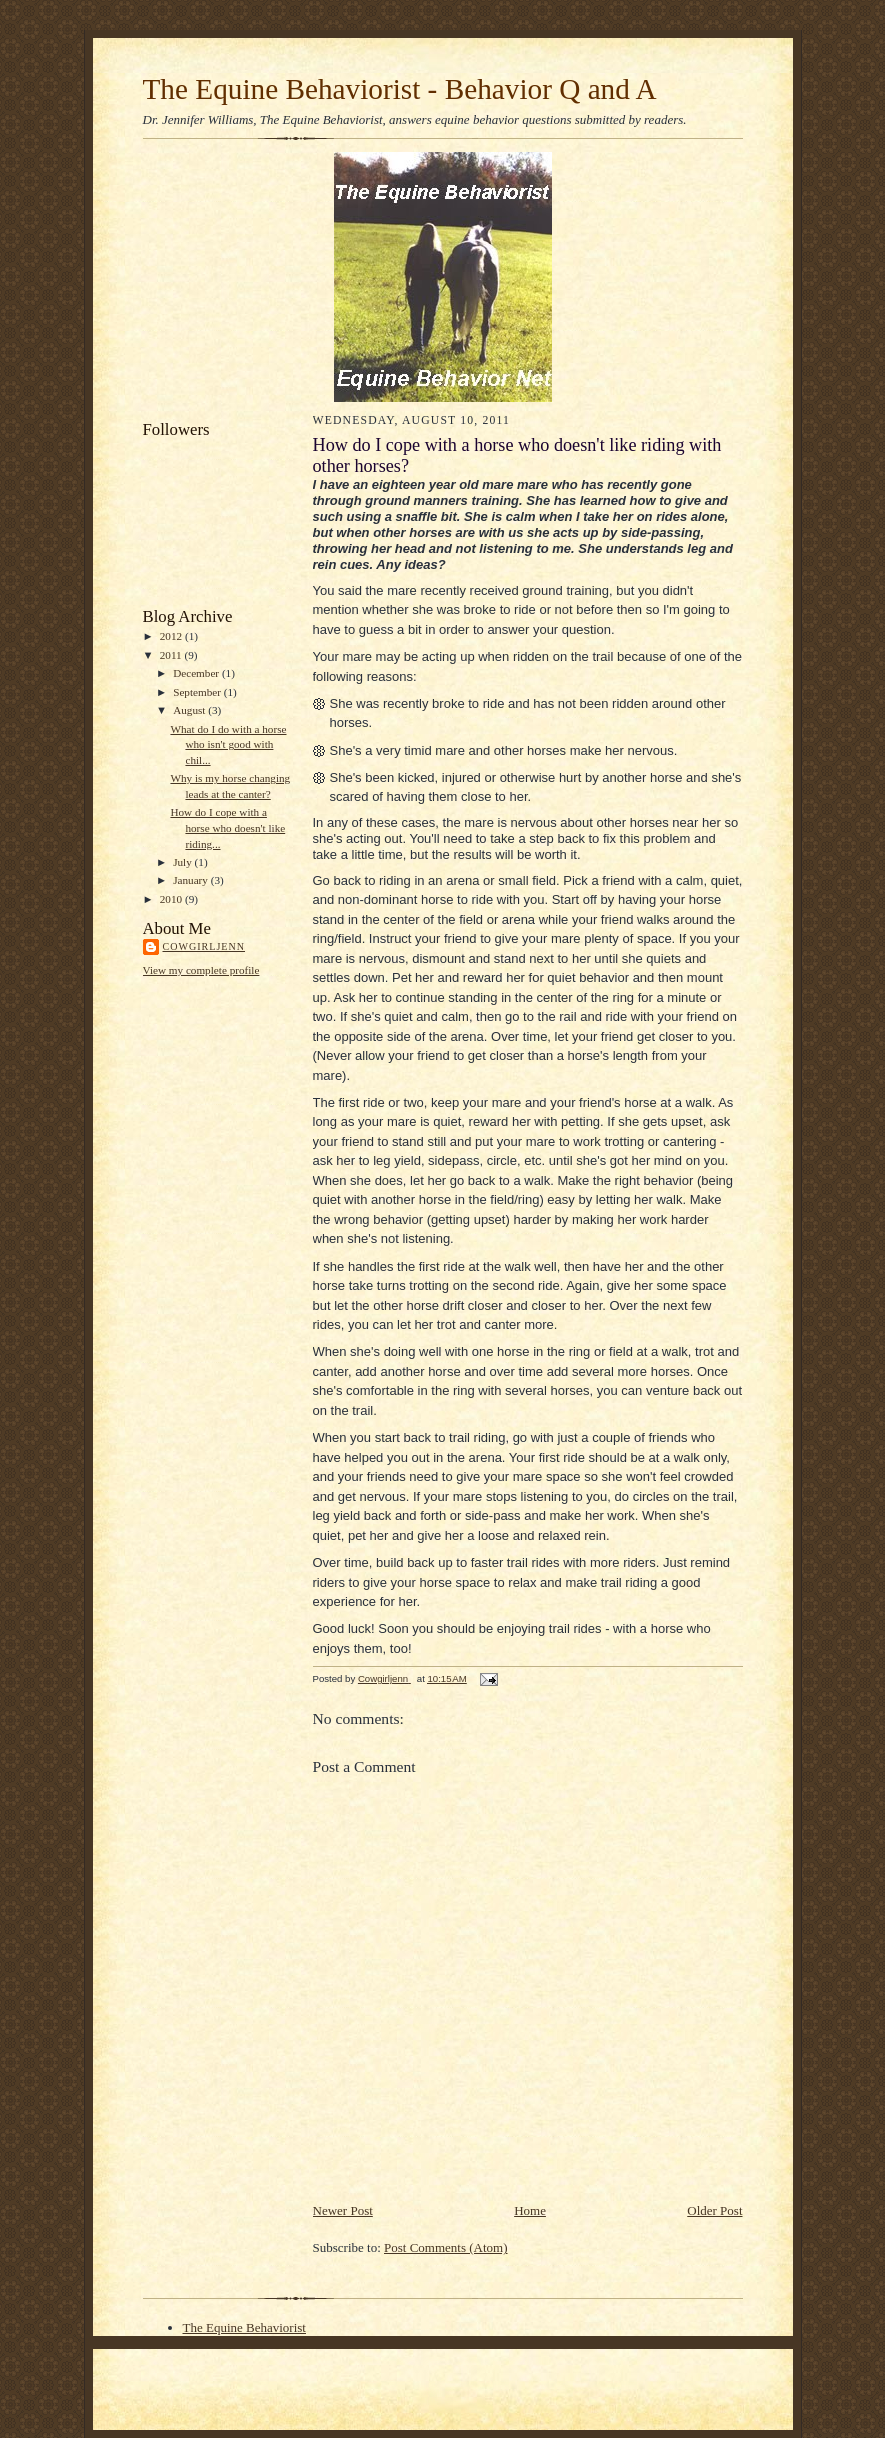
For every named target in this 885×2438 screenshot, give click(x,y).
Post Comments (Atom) (446, 2247)
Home (530, 2210)
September (198, 692)
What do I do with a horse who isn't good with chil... (228, 744)
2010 (172, 899)
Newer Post (343, 2210)
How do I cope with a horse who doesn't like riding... (227, 827)
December (197, 673)
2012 (172, 636)
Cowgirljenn (204, 946)
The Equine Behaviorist (244, 2327)
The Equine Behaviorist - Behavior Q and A (400, 89)
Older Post (714, 2210)
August (190, 710)
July (183, 862)
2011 (172, 655)
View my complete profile (201, 970)
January (192, 880)
